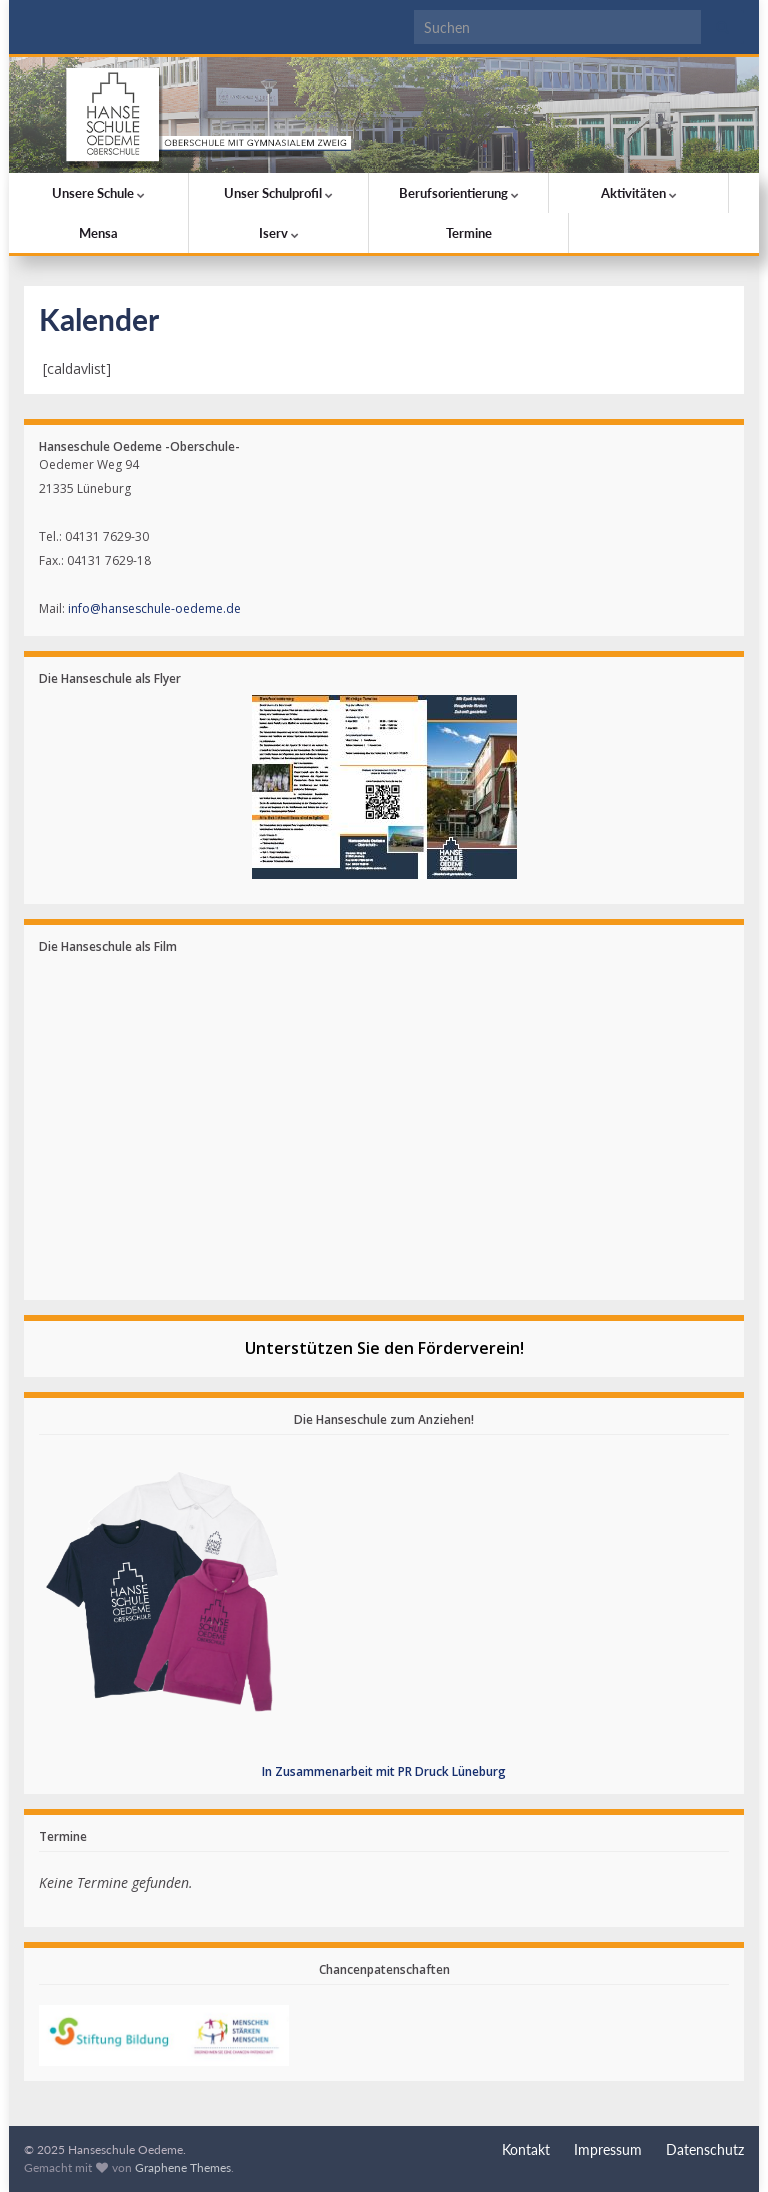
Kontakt (526, 2149)
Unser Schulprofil (278, 193)
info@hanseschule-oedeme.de (154, 608)
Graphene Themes (183, 2167)
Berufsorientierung (459, 193)
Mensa (98, 233)
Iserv (279, 233)
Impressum (608, 2149)
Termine (469, 233)
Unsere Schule (98, 193)
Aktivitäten (639, 193)
